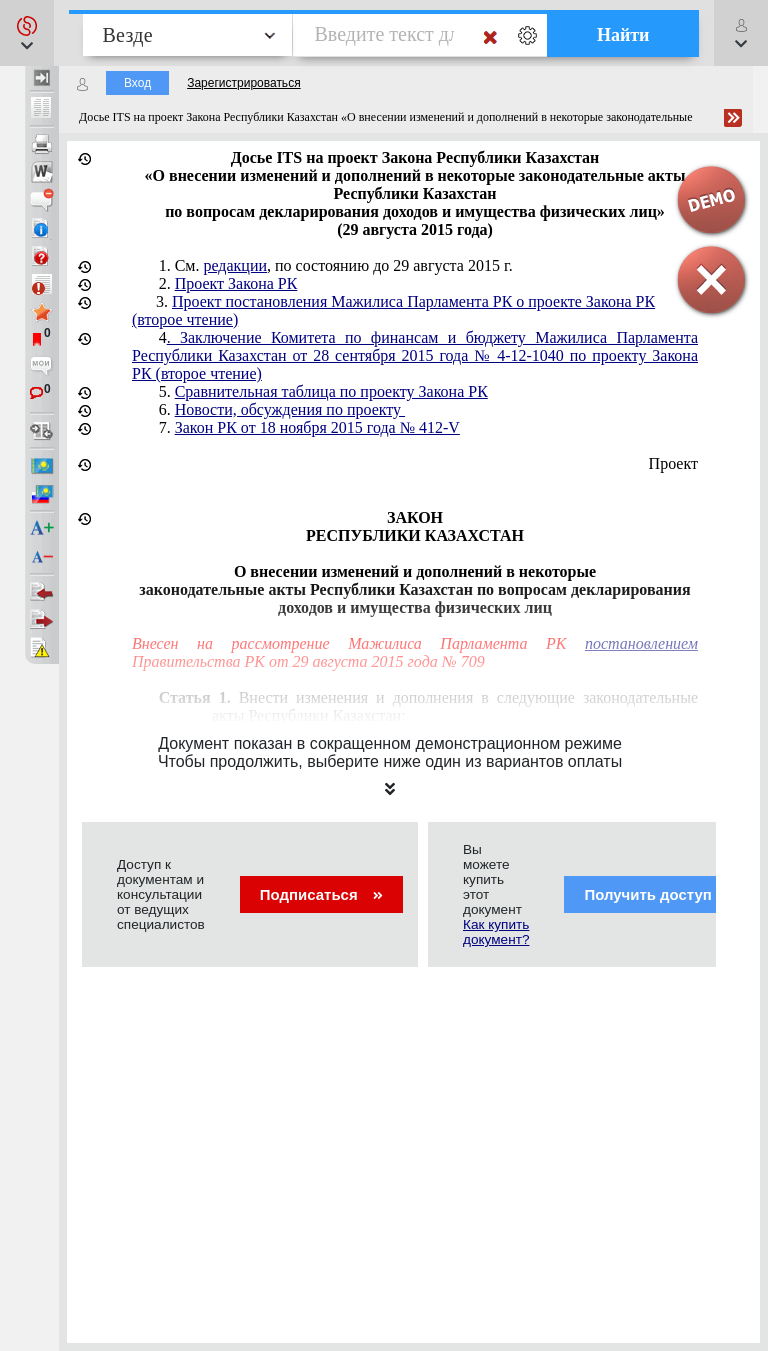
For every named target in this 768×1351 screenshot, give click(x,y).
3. (393, 310)
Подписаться (321, 894)
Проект (673, 463)
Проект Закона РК (236, 283)
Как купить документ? (496, 932)
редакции (235, 265)
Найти (623, 35)
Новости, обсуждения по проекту (290, 409)
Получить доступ (660, 894)
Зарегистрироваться (243, 83)
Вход (137, 83)
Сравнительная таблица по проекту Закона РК (331, 391)
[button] (27, 33)
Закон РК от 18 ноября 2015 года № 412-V (317, 427)
